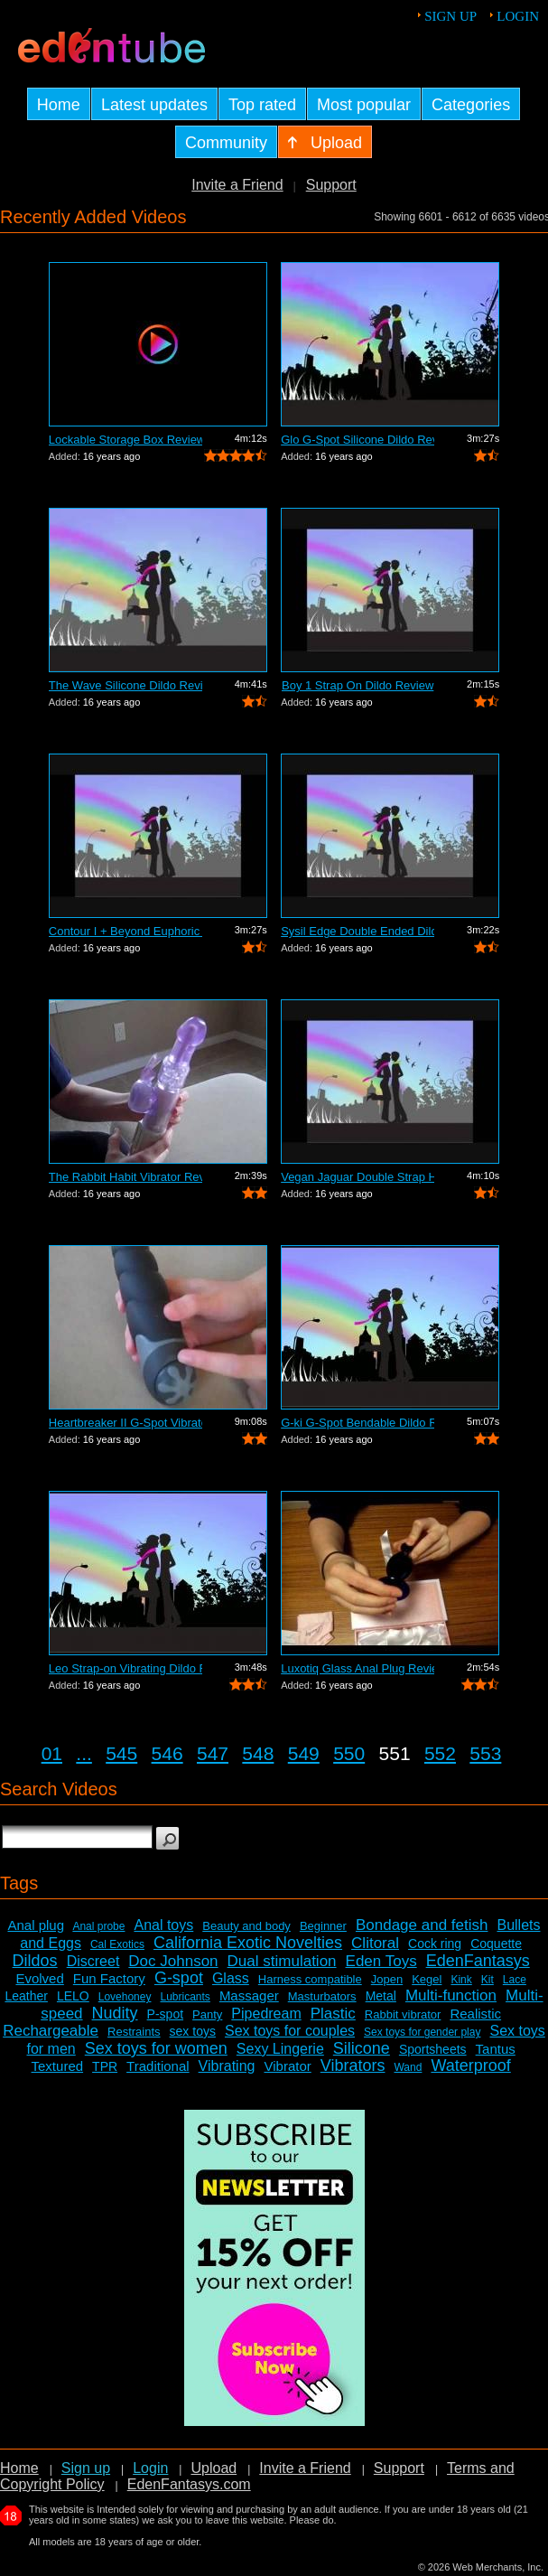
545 (121, 1753)
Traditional (157, 2066)
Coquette (496, 1943)
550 (349, 1753)
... (84, 1753)
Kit (487, 1979)
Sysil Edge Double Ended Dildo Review (357, 931)
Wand (408, 2067)
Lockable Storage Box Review (125, 439)
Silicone (361, 2048)
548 (258, 1753)
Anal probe (98, 1926)
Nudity (115, 2013)
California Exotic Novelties (247, 1943)
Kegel (426, 1979)
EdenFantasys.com (189, 2484)
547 (212, 1753)
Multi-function (451, 1995)
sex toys (193, 2031)
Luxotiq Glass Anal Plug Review (357, 1668)
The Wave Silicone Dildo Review (125, 685)
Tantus (495, 2048)
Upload (213, 2468)
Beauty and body (246, 1926)
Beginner (323, 1926)
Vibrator (287, 2066)
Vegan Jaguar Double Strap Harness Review (357, 1177)
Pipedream (266, 2013)
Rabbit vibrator (403, 2014)
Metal (381, 1996)
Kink (460, 1979)
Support (331, 184)
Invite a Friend (237, 184)
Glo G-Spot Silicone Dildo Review (357, 439)
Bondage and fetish (422, 1925)
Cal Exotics (117, 1944)
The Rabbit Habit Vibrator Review (125, 1177)
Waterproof (470, 2065)
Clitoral (375, 1943)
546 (167, 1753)
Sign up (450, 16)
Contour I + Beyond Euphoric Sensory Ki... (125, 931)
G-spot (178, 1978)
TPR (104, 2066)
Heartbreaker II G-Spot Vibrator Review (125, 1422)
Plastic (333, 2013)
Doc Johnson (173, 1961)
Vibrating (227, 2066)
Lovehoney (125, 1997)
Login (518, 16)
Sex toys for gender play (422, 2032)
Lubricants (184, 1997)
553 (485, 1753)
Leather (26, 1996)
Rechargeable (50, 2030)
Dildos (35, 1961)
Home (19, 2468)
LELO (73, 1996)
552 (440, 1753)
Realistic (475, 2013)
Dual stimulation (282, 1961)
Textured (58, 2066)
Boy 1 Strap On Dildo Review (357, 685)
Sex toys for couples (290, 2030)
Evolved (39, 1978)
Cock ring (434, 1943)
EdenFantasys (478, 1961)
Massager (249, 1995)
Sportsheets (433, 2049)
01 (52, 1753)
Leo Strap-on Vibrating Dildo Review (125, 1668)
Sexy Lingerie (280, 2048)
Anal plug (35, 1925)
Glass (230, 1978)
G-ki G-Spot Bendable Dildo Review (357, 1422)
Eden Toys (381, 1961)
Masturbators (322, 1996)
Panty (207, 2014)
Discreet (93, 1961)
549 (304, 1753)
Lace (514, 1979)
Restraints (134, 2031)
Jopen (387, 1979)
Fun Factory (109, 1978)
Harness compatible (310, 1979)
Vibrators (352, 2065)
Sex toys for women (156, 2048)
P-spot (165, 2014)
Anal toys (163, 1925)
